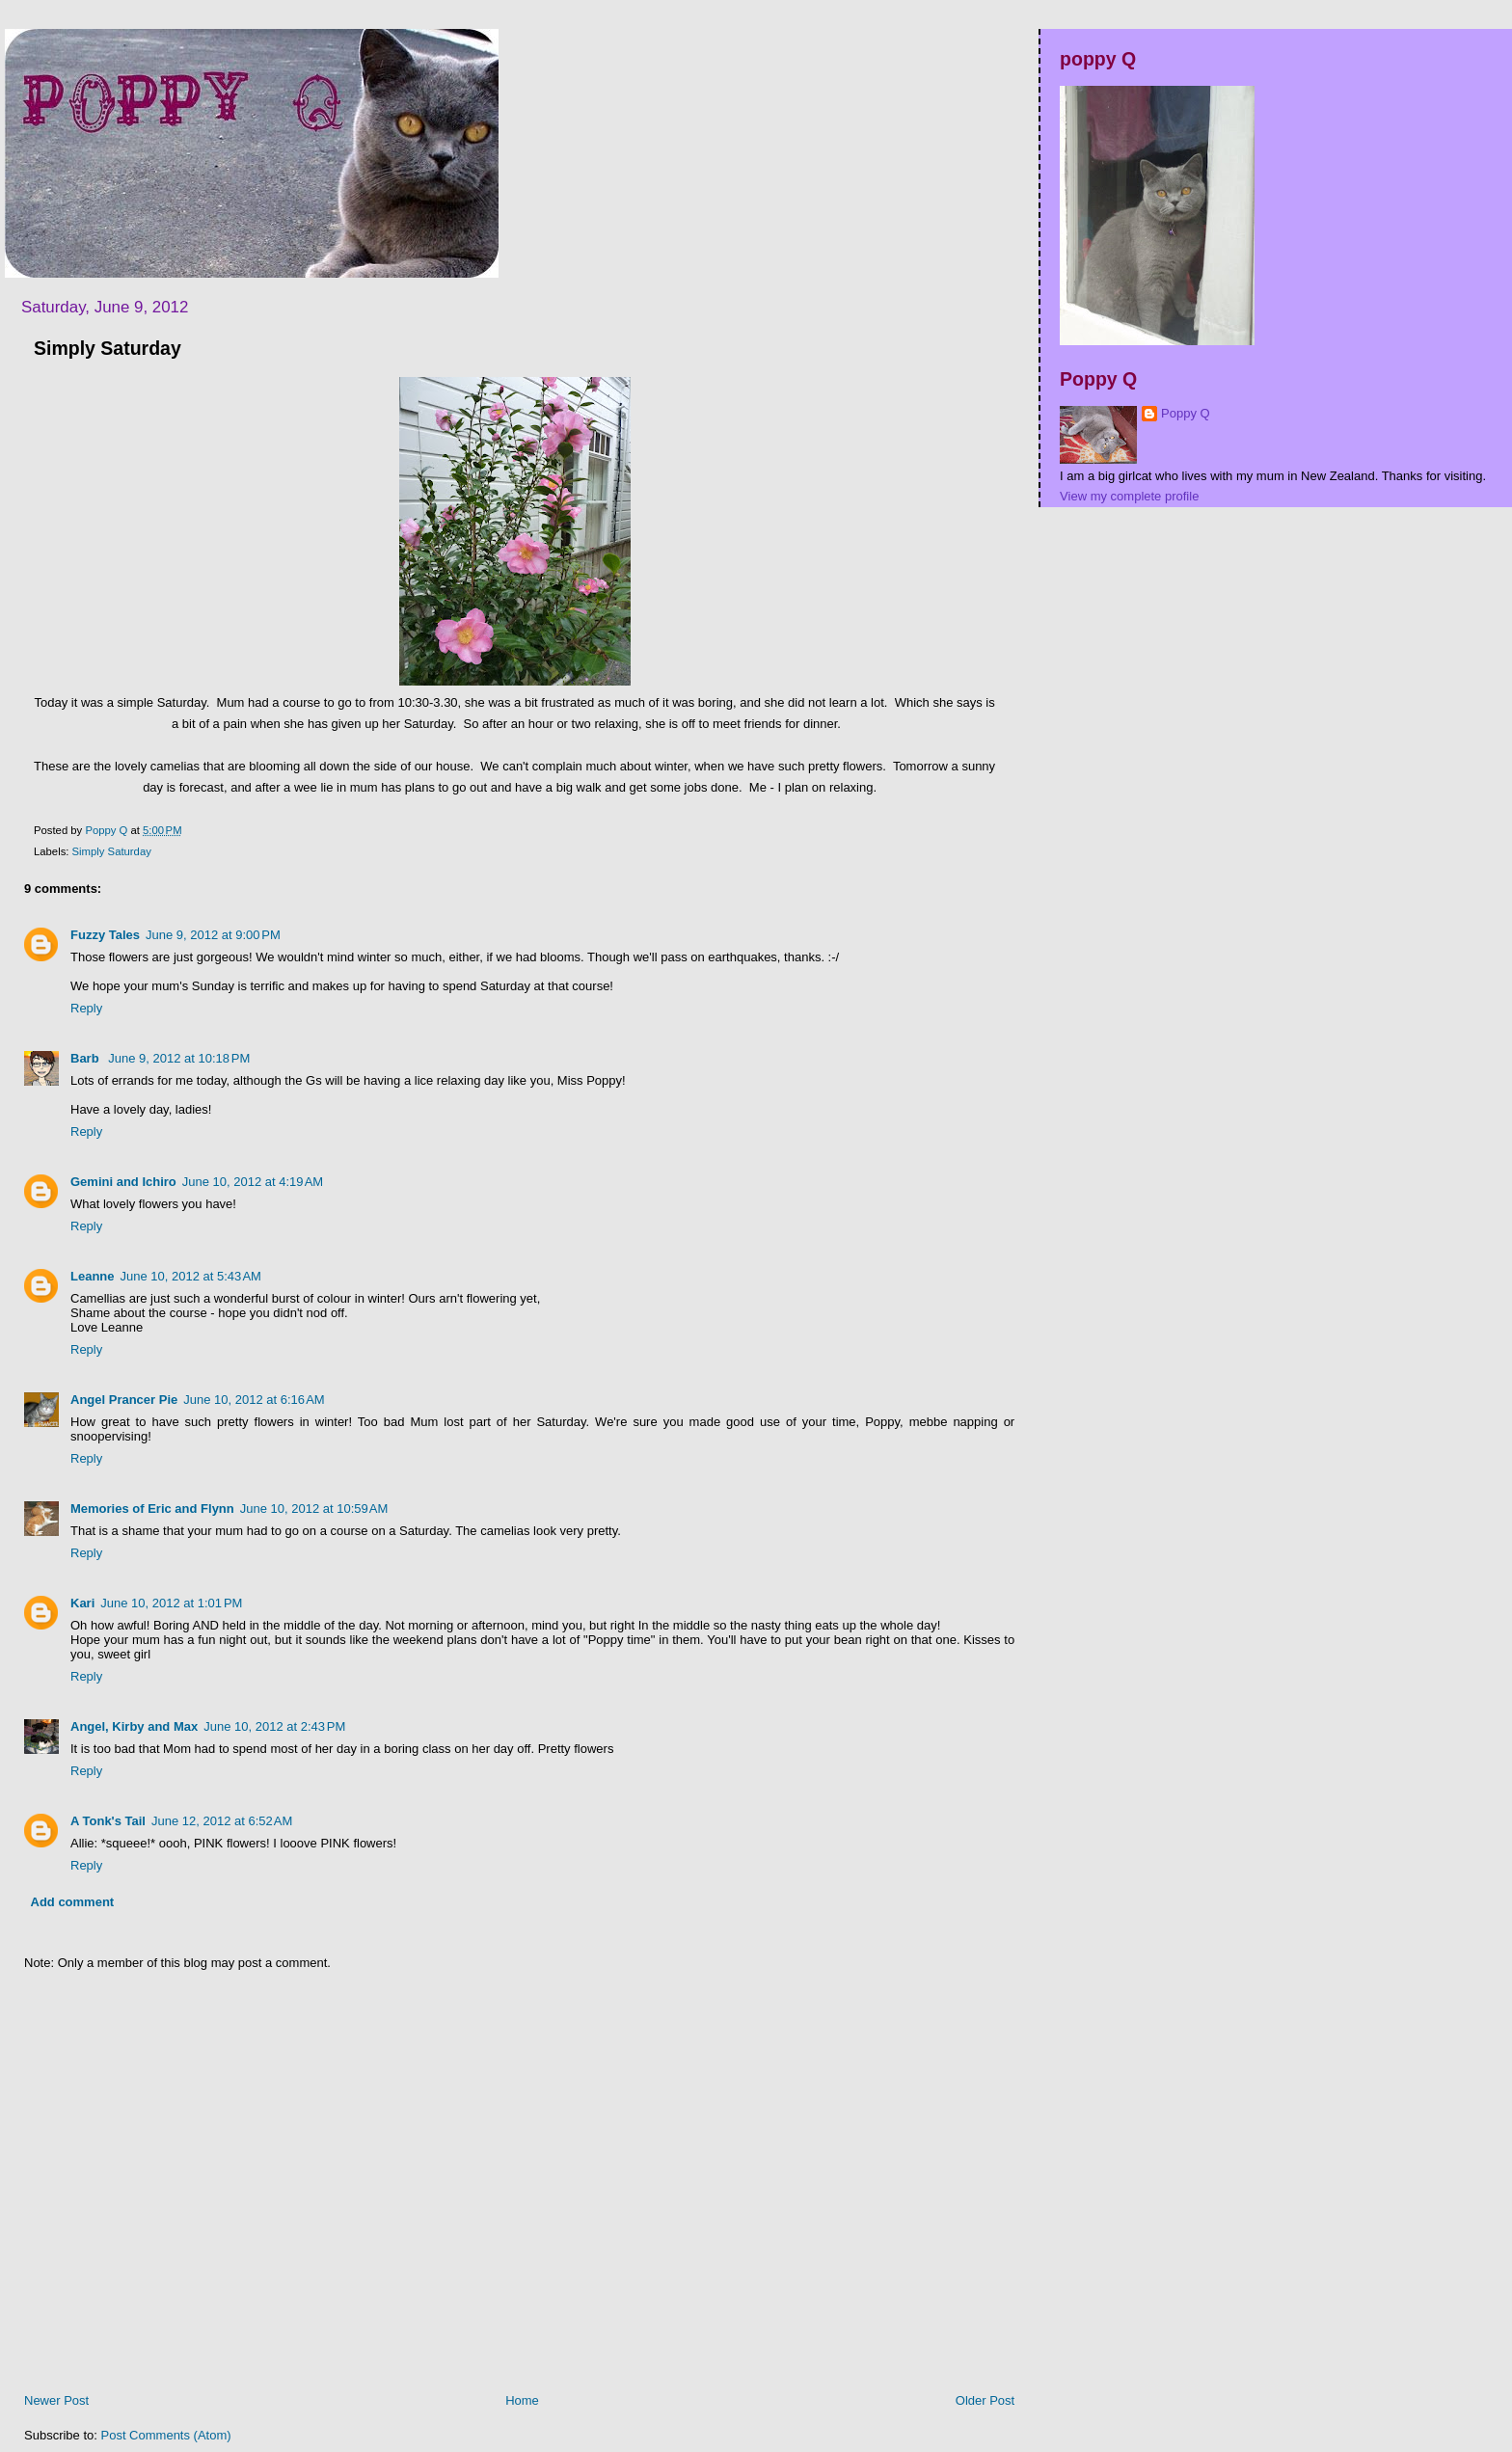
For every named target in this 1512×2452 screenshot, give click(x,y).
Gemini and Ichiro (123, 1181)
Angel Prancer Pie (123, 1399)
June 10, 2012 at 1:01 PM (171, 1603)
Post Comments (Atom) (166, 2435)
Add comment (73, 1902)
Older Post (985, 2400)
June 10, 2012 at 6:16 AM (253, 1399)
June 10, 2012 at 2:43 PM (274, 1726)
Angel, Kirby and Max (134, 1726)
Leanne (92, 1276)
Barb (86, 1058)
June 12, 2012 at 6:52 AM (221, 1821)
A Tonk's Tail (108, 1821)
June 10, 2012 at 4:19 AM (252, 1181)
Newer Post (56, 2400)
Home (522, 2400)
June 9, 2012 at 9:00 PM (213, 935)
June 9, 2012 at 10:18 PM (179, 1058)
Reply (86, 1008)
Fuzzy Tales (105, 935)
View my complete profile (1129, 496)
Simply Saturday (111, 851)
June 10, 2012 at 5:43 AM (191, 1276)
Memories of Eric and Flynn (152, 1508)
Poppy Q (1185, 413)
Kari (82, 1603)
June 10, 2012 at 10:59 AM (314, 1508)
